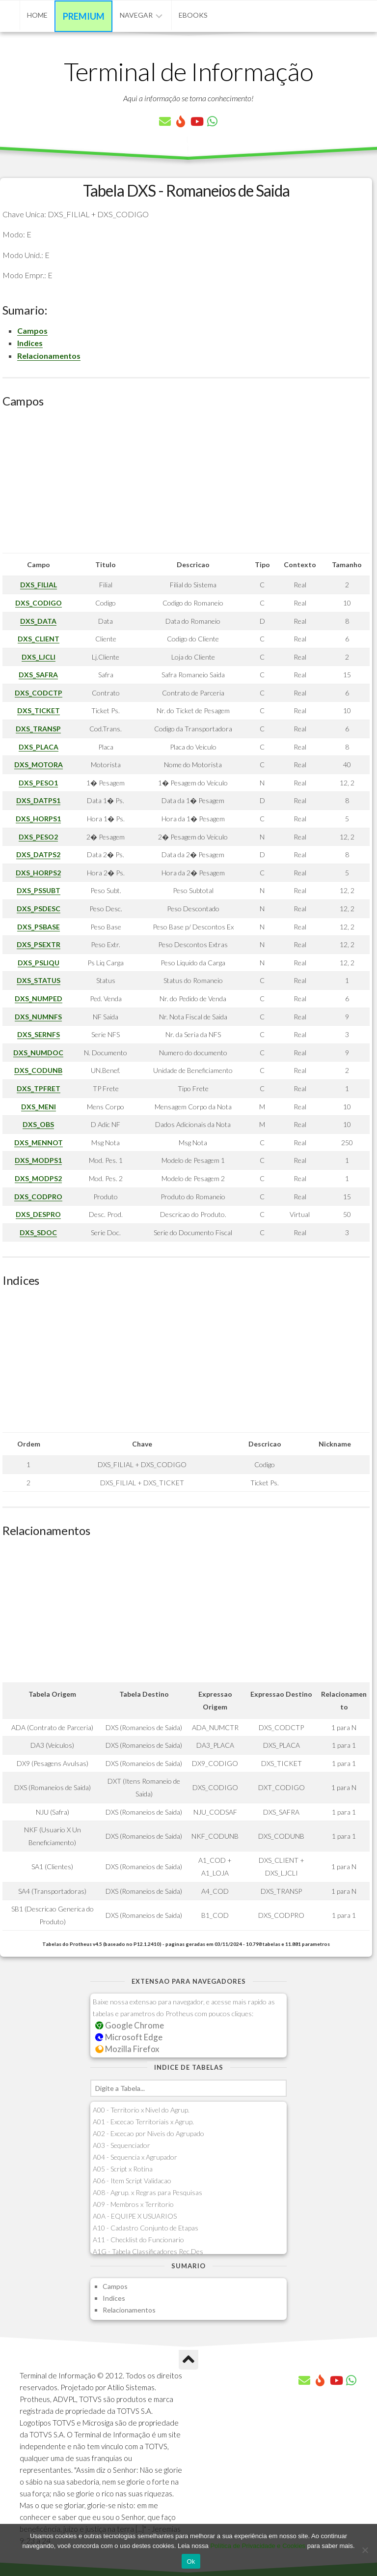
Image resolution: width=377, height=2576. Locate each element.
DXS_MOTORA (38, 764)
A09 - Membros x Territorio (133, 2204)
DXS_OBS (38, 1124)
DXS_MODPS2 (38, 1178)
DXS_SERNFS (38, 1034)
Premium (84, 16)
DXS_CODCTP (38, 693)
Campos (32, 330)
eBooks (193, 15)
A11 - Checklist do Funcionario (138, 2239)
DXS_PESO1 (38, 783)
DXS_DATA (38, 621)
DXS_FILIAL (38, 584)
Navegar (136, 15)
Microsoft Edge (128, 2037)
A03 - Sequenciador (121, 2145)
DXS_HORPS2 (38, 872)
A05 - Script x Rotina (123, 2169)
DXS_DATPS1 (38, 800)
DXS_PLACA (38, 747)
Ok (191, 2561)
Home (37, 15)
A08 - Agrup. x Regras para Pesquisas (147, 2192)
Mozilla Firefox (127, 2049)
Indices (30, 342)
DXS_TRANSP (38, 728)
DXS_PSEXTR (38, 944)
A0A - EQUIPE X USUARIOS (135, 2216)
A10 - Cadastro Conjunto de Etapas (145, 2228)
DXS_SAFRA (38, 674)
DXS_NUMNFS (38, 1017)
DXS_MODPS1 (38, 1160)
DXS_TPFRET (38, 1088)
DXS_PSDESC (38, 908)
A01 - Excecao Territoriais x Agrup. (143, 2121)
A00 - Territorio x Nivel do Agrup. (141, 2110)
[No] (365, 2550)
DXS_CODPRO (38, 1196)
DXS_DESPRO (38, 1214)
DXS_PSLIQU (38, 962)
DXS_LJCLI (38, 657)
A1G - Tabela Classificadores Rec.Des (148, 2251)
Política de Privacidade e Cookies (257, 2545)
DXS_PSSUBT (38, 890)
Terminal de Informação (188, 71)
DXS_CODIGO (38, 603)
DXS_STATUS (38, 980)
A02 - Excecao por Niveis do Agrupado (148, 2133)
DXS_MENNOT (38, 1142)
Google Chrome (129, 2025)
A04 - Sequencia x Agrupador (135, 2157)
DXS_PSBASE (38, 927)
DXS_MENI (38, 1106)
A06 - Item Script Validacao (132, 2180)
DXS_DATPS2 (38, 854)
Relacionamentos (49, 355)
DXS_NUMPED (38, 998)
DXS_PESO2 (38, 837)
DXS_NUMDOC (38, 1052)
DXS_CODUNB (38, 1070)
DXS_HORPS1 (38, 818)
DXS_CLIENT (38, 639)
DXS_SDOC (38, 1232)
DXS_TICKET (38, 710)
